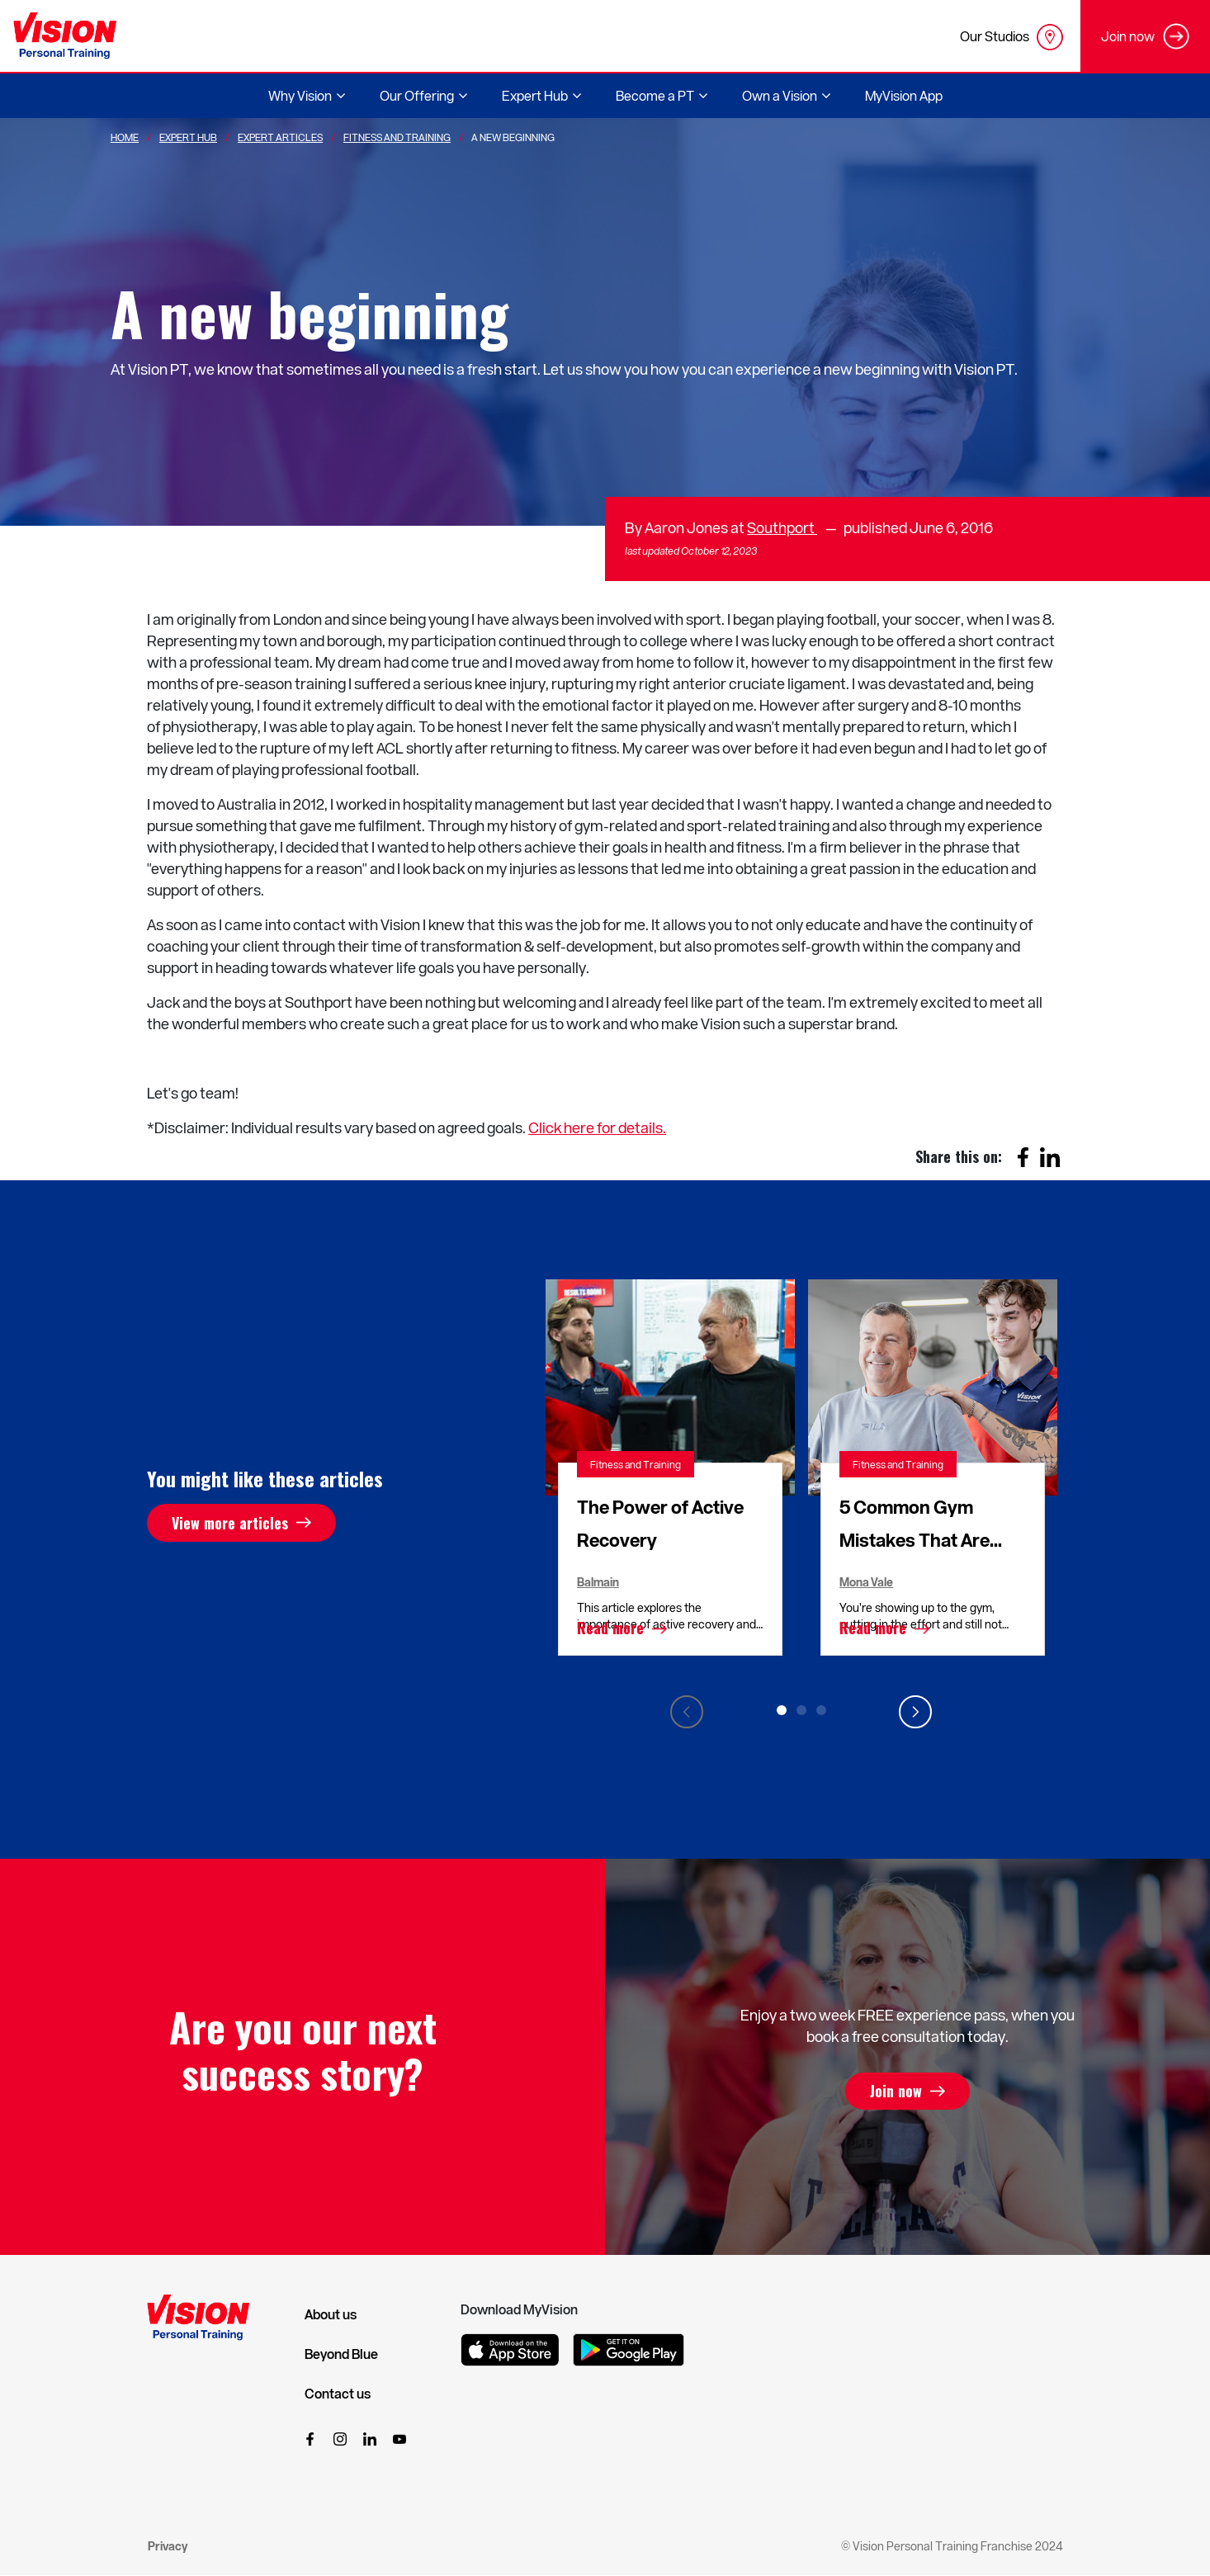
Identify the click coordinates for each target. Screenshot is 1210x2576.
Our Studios (1011, 37)
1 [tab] (782, 1710)
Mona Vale (866, 1582)
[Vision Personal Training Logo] (64, 36)
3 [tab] (821, 1710)
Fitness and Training (635, 1464)
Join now (896, 2091)
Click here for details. (597, 1127)
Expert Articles (280, 137)
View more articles (230, 1523)
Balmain (598, 1582)
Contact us (338, 2394)
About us (331, 2314)
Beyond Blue (341, 2354)
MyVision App (904, 95)
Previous (686, 1711)
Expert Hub (188, 137)
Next (915, 1711)
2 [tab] (801, 1710)
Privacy (167, 2546)
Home (125, 137)
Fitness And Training (397, 137)
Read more (610, 1628)
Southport (782, 527)
